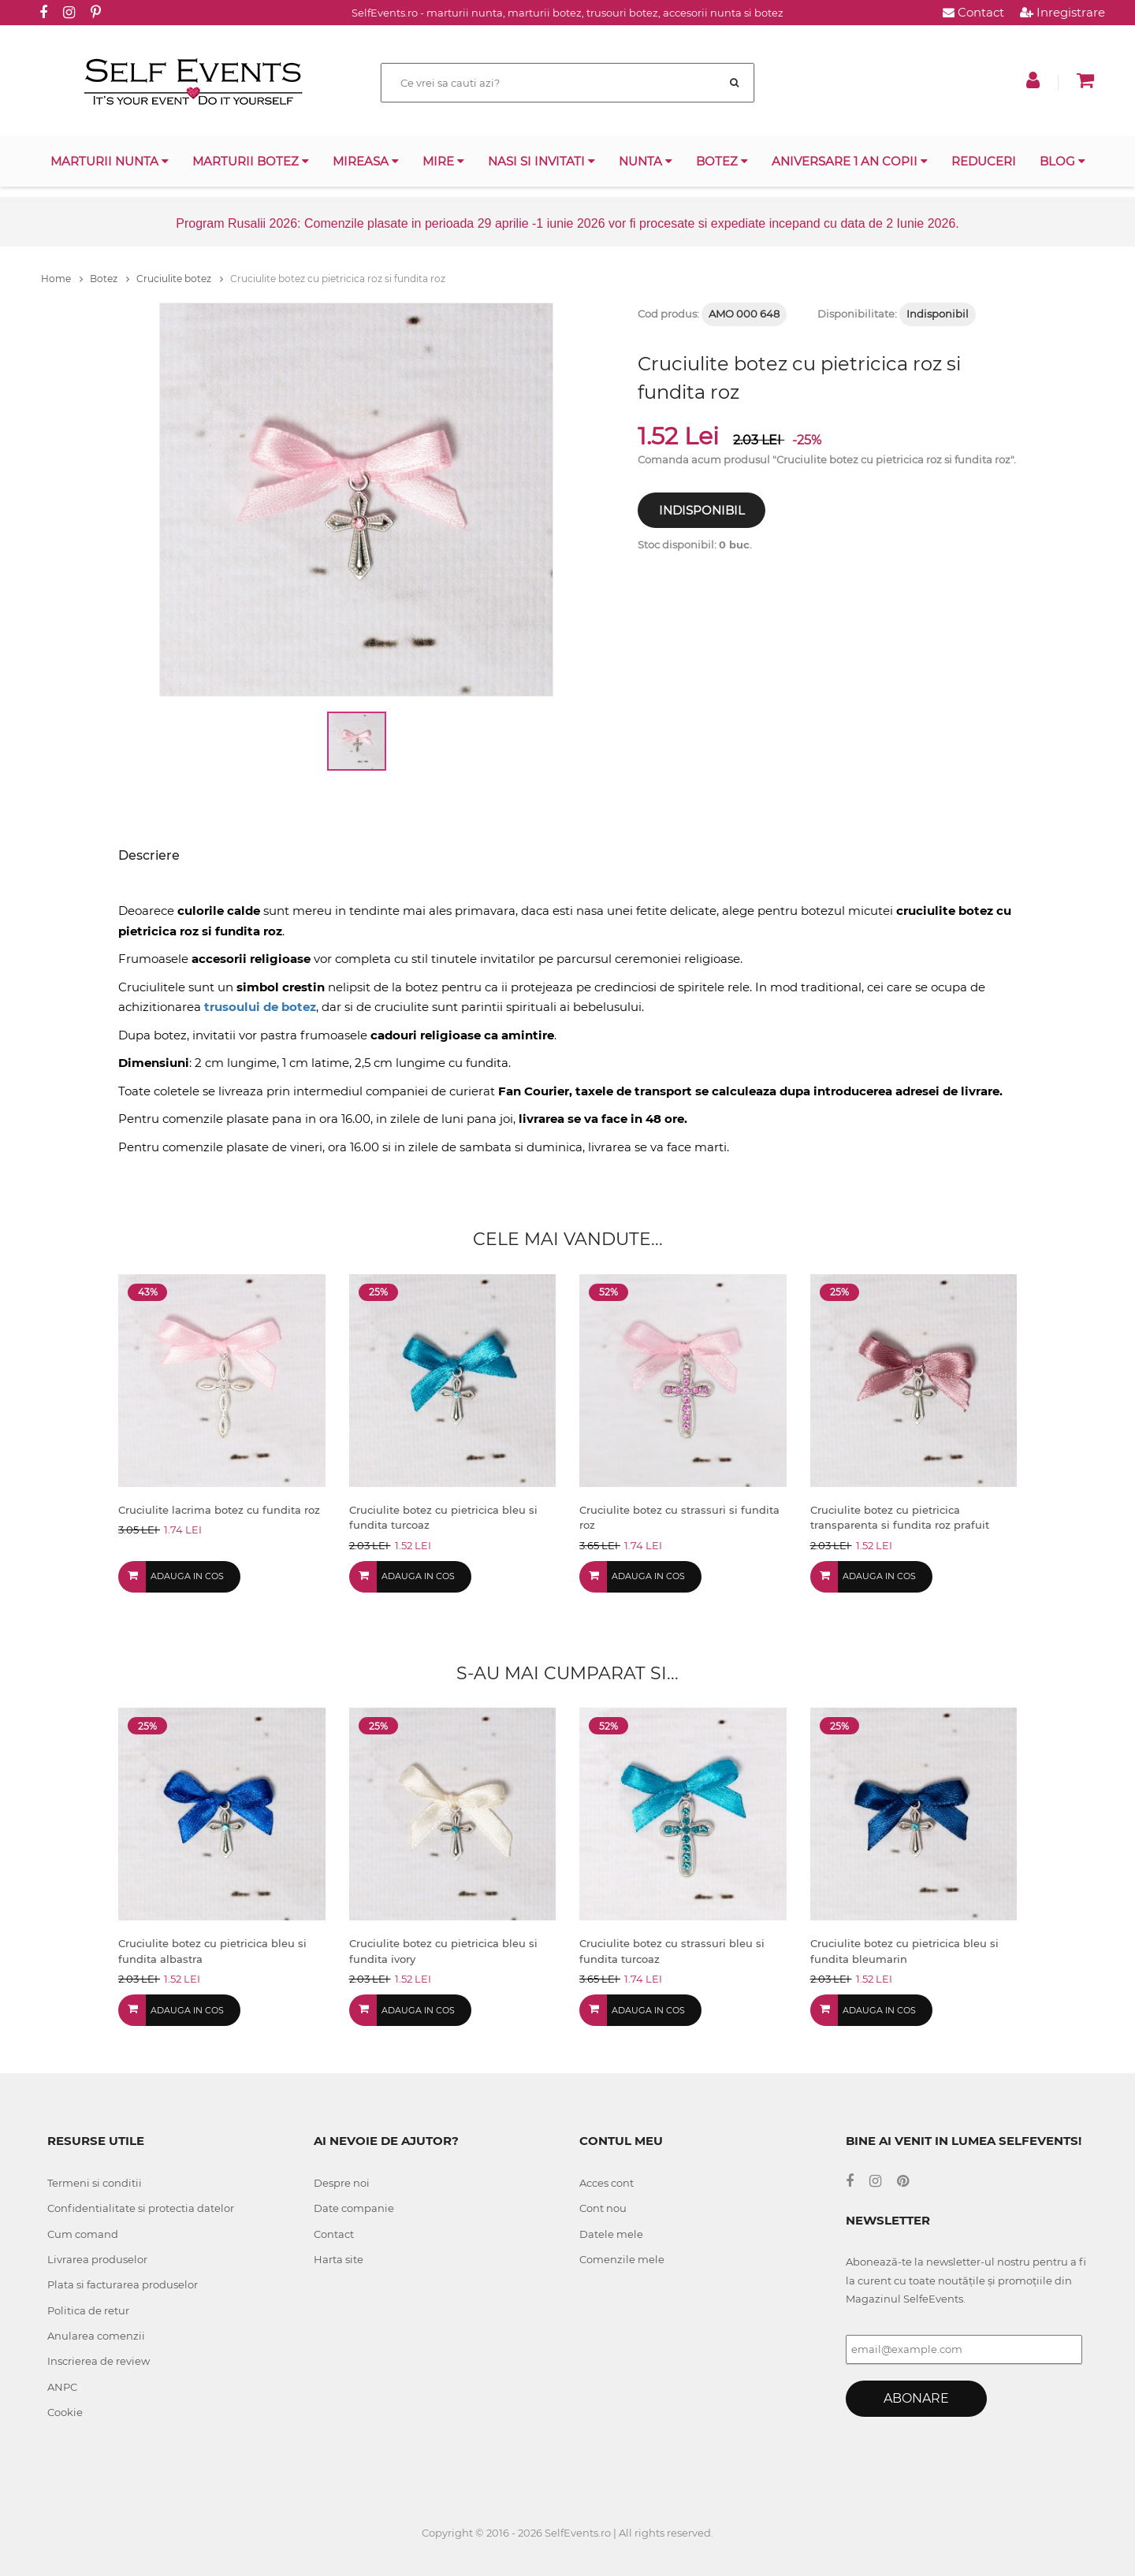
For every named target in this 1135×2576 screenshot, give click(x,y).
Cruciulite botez (179, 278)
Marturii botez (250, 161)
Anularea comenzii (96, 2335)
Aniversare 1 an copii (850, 161)
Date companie (354, 2208)
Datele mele (611, 2234)
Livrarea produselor (97, 2259)
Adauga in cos (187, 1576)
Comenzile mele (621, 2259)
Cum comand (82, 2234)
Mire (443, 161)
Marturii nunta (109, 161)
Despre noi (342, 2182)
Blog (1062, 161)
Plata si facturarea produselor (122, 2284)
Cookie (65, 2412)
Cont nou (603, 2208)
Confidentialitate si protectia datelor (140, 2208)
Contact (973, 12)
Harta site (338, 2259)
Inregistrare (1062, 12)
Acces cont (606, 2182)
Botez (722, 161)
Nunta (645, 161)
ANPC (62, 2387)
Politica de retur (88, 2310)
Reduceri (983, 161)
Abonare (916, 2398)
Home (62, 278)
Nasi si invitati (541, 161)
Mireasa (366, 161)
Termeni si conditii (94, 2182)
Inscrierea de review (98, 2361)
